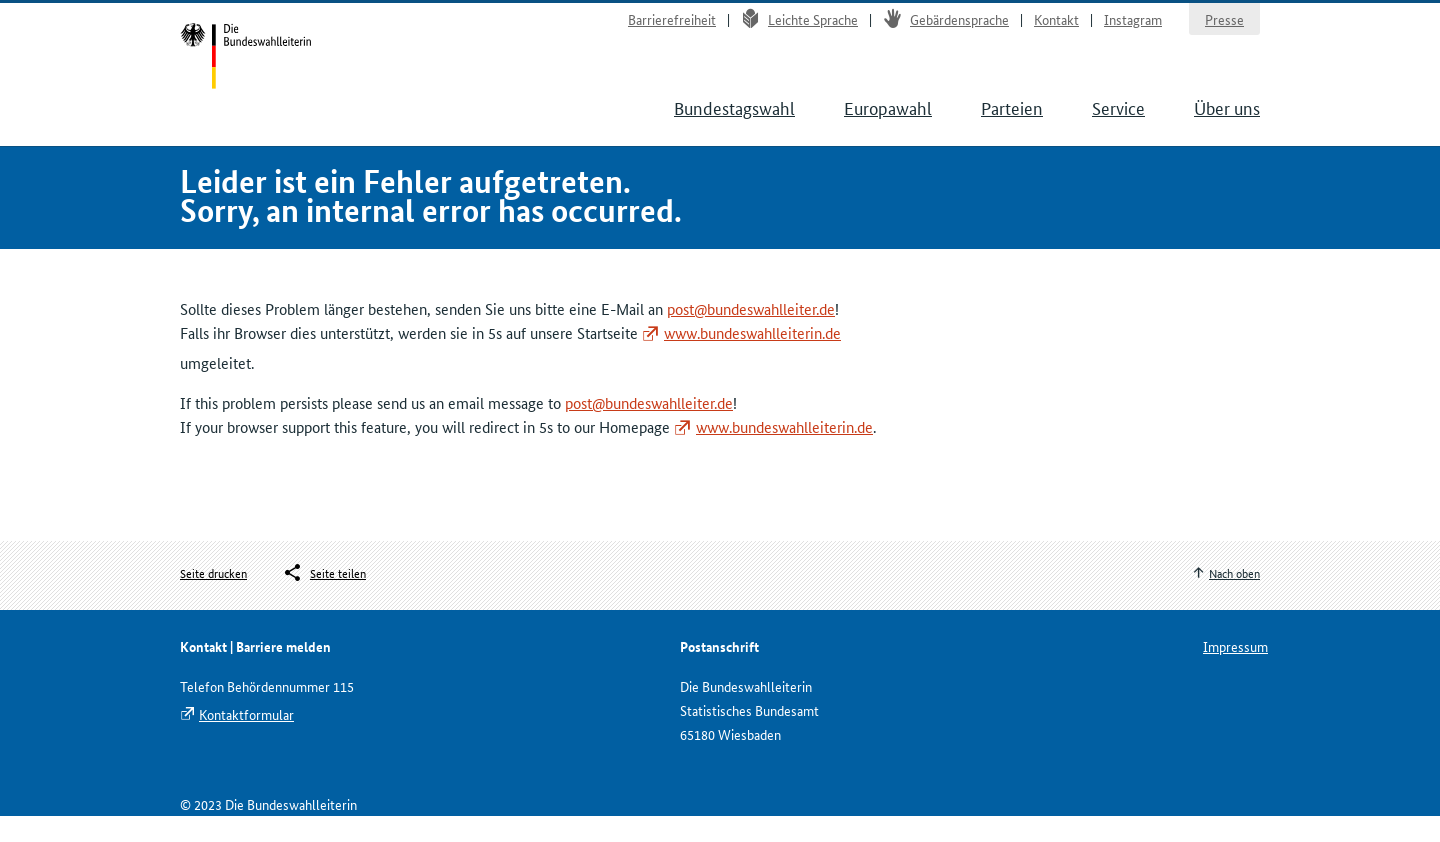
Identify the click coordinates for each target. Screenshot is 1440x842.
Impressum (1235, 672)
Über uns (1227, 120)
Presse (1224, 26)
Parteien (1012, 120)
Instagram (1133, 26)
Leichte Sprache (799, 26)
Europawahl (888, 120)
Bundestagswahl (734, 120)
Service (1118, 120)
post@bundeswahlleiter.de (751, 333)
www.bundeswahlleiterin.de (752, 357)
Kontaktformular (246, 740)
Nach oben (1234, 597)
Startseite (251, 68)
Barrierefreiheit (672, 26)
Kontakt (1056, 26)
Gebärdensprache (946, 26)
